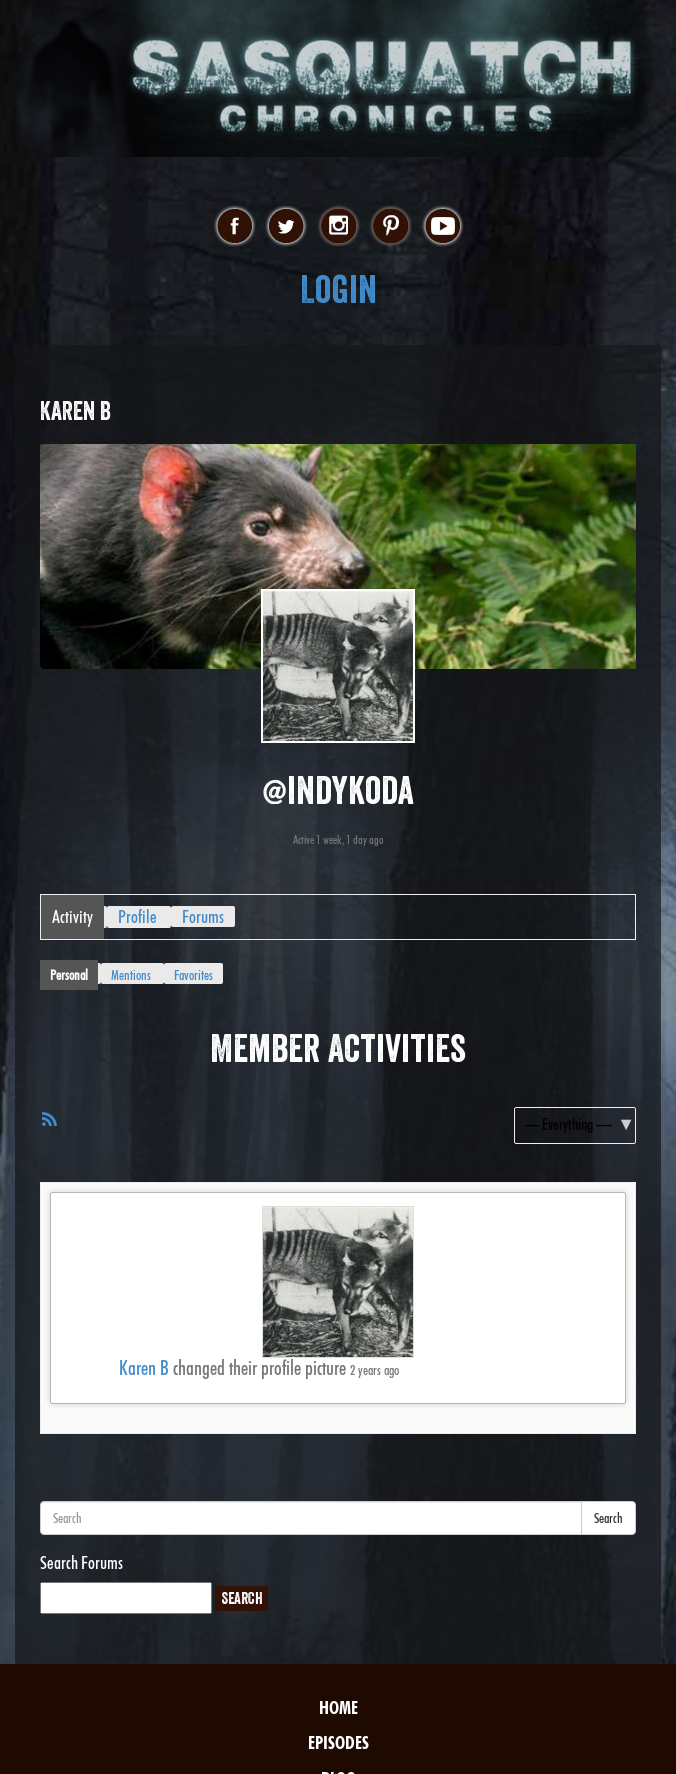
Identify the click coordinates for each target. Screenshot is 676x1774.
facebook (234, 227)
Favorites (193, 975)
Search (608, 1518)
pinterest (390, 227)
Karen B (144, 1368)
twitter (286, 227)
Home (338, 1707)
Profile (137, 916)
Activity (72, 916)
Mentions (131, 975)
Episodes (338, 1742)
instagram (338, 227)
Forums (203, 916)
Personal (69, 975)
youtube (442, 227)
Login (338, 289)
